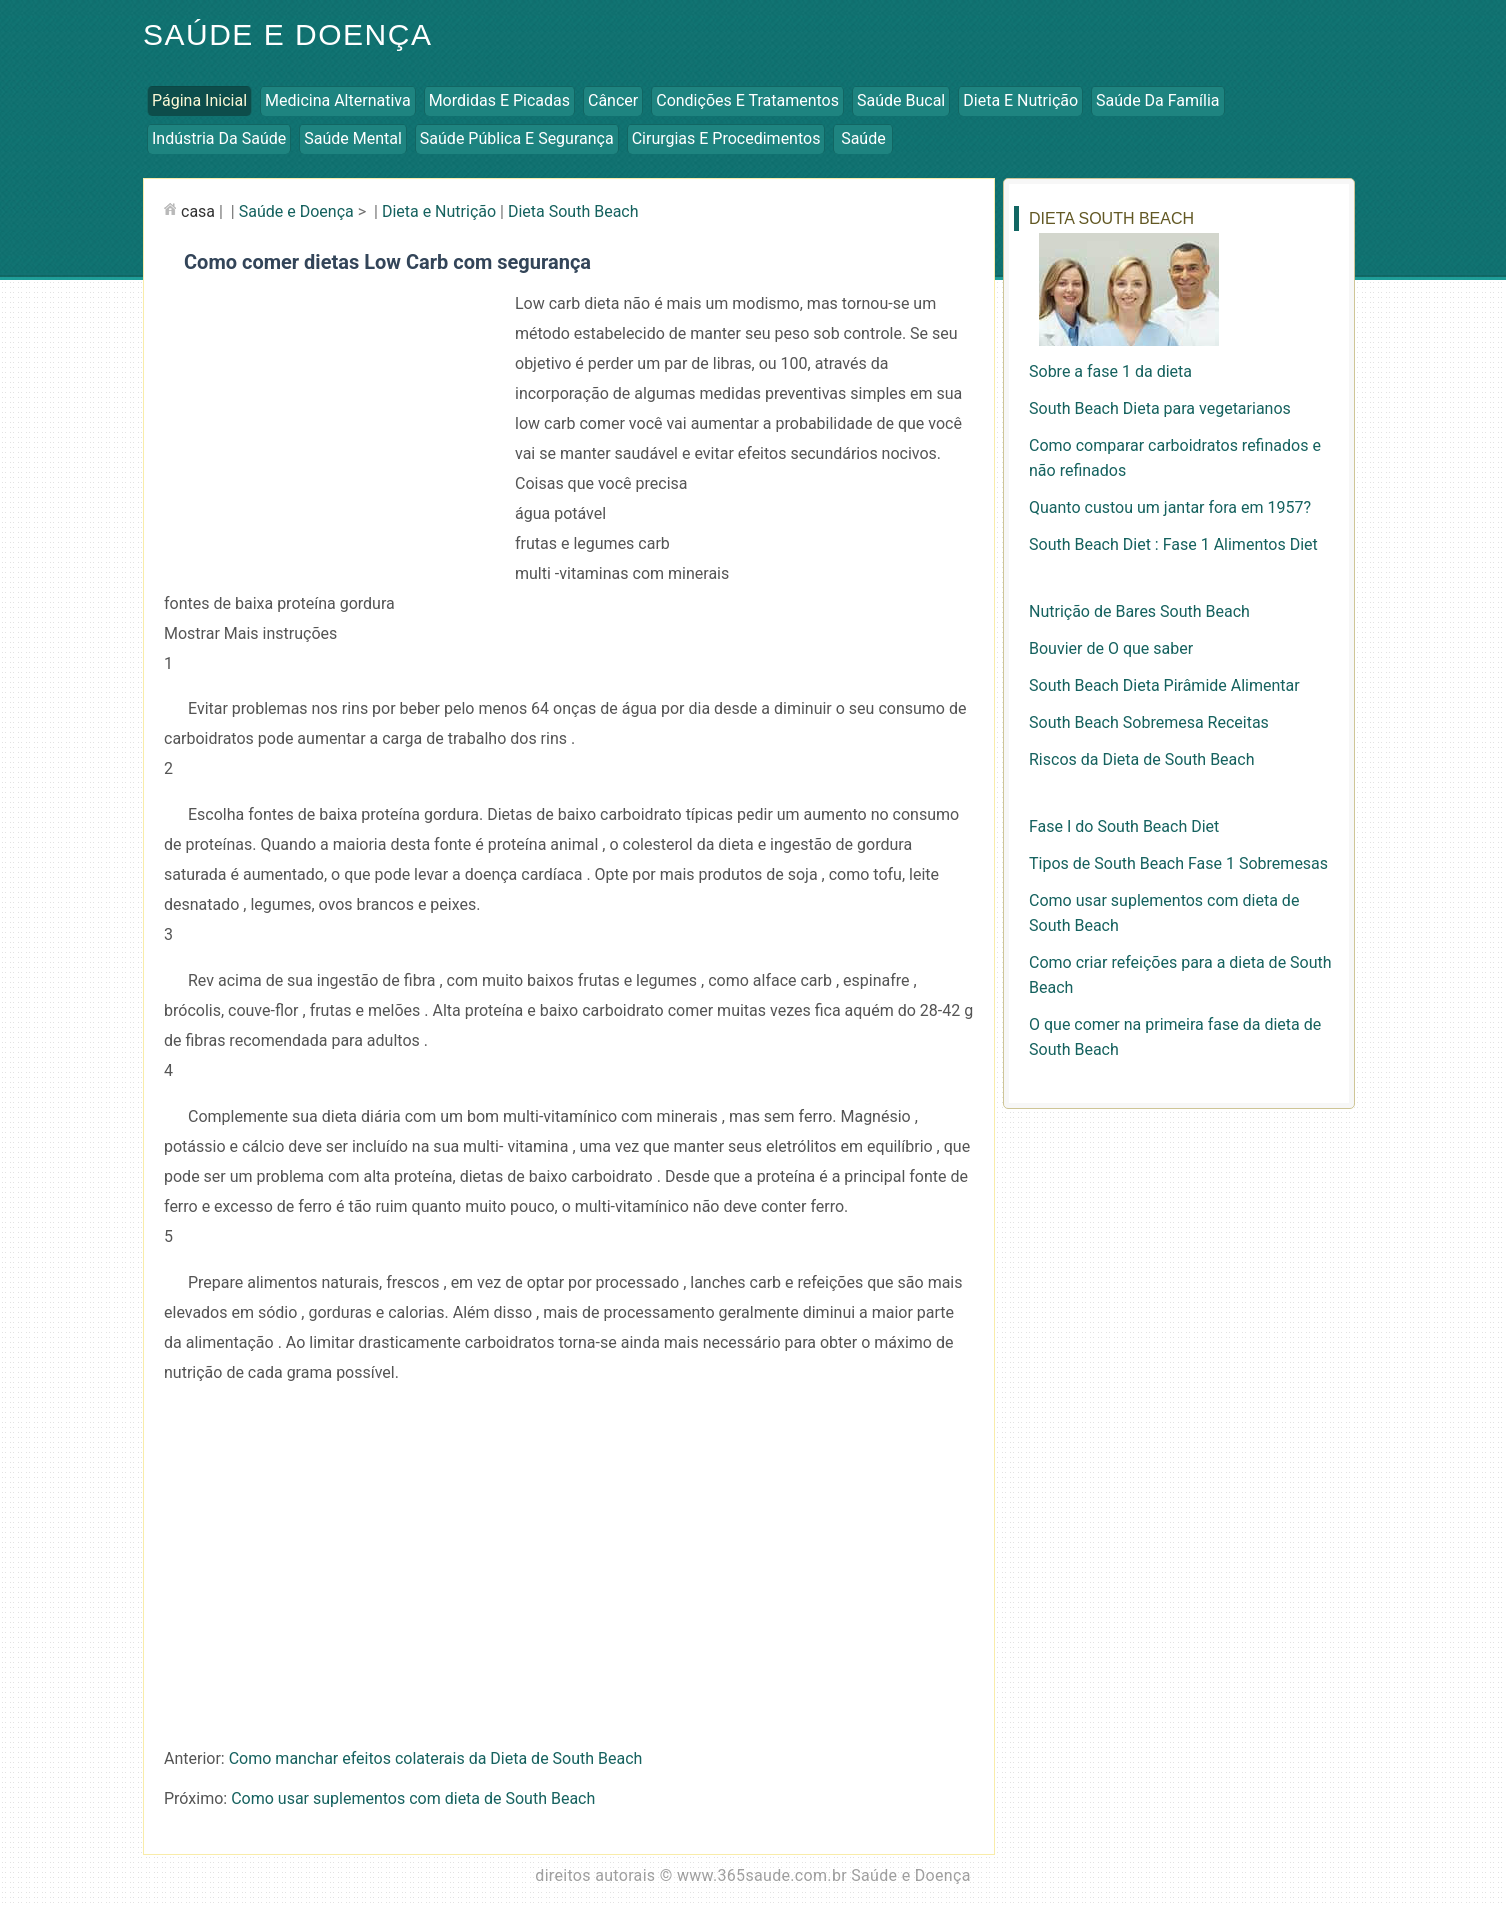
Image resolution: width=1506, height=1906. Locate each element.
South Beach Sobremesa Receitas (1149, 722)
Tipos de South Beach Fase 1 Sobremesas (1178, 863)
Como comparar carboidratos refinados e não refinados (1175, 458)
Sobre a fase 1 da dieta (1110, 371)
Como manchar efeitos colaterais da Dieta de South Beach (436, 1758)
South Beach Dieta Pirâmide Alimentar (1164, 685)
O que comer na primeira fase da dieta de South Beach (1175, 1037)
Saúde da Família (1157, 100)
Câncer (613, 100)
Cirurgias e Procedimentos (726, 138)
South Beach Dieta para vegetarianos (1160, 408)
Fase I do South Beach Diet (1124, 826)
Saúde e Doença (287, 34)
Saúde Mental (353, 138)
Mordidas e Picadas (499, 100)
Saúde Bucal (901, 100)
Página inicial (199, 100)
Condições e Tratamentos (747, 100)
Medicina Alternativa (338, 100)
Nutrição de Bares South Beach (1139, 611)
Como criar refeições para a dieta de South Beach (1180, 975)
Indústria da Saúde (219, 138)
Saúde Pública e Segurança (517, 138)
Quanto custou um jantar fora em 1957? (1170, 507)
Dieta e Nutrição (1020, 100)
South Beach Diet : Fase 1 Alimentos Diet (1173, 544)
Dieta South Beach (573, 211)
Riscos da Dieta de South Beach (1142, 759)
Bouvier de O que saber (1111, 648)
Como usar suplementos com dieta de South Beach (413, 1798)
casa (198, 211)
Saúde (863, 138)
